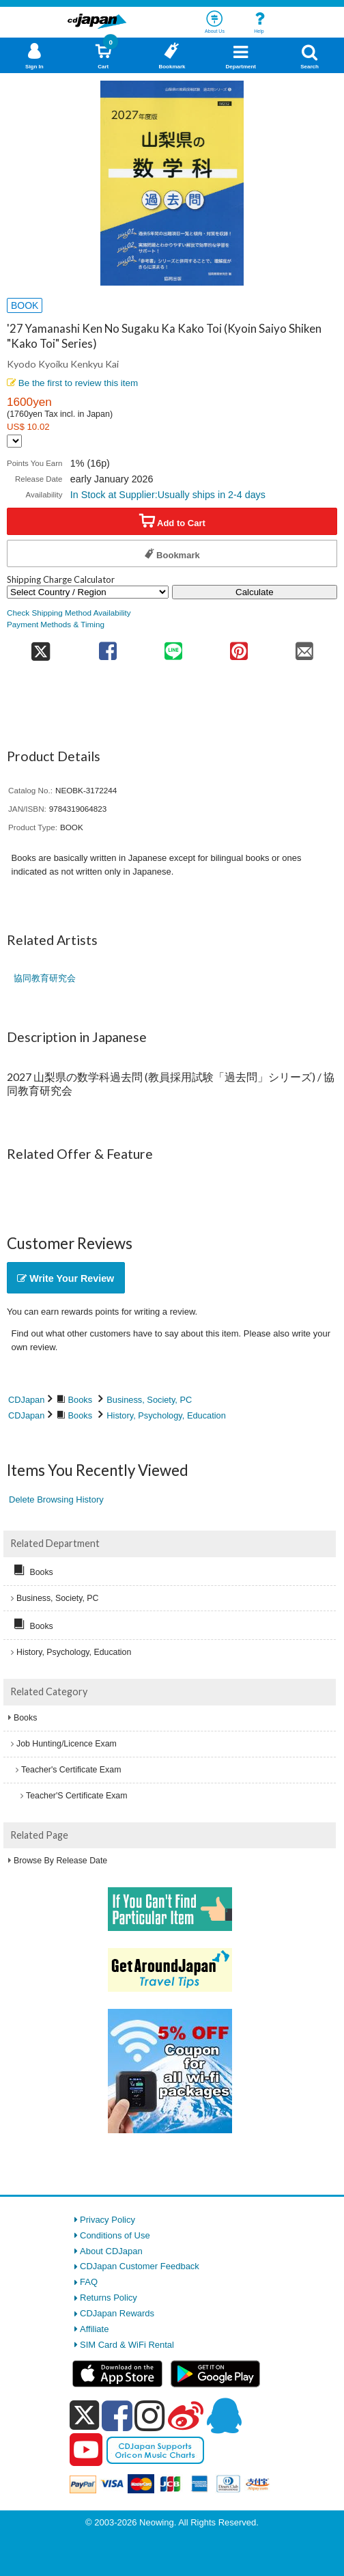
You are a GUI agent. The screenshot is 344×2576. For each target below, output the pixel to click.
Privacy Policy (107, 2220)
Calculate (254, 592)
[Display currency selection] (14, 441)
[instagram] (149, 2415)
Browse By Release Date (60, 1860)
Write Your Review (65, 1278)
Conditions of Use (115, 2235)
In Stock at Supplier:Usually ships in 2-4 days (168, 494)
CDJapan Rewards (117, 2313)
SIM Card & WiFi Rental (127, 2345)
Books (80, 1400)
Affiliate (94, 2329)
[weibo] (185, 2415)
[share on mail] (304, 646)
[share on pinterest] (239, 646)
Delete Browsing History (56, 1499)
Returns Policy (108, 2297)
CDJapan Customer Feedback (139, 2266)
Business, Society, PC (149, 1400)
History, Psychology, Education (166, 1415)
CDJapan (26, 1400)
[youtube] (86, 2450)
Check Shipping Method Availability (69, 612)
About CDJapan (111, 2251)
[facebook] (117, 2415)
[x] (84, 2415)
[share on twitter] (41, 646)
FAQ (89, 2282)
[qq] (224, 2415)
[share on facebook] (108, 646)
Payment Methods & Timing (55, 624)
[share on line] (173, 646)
